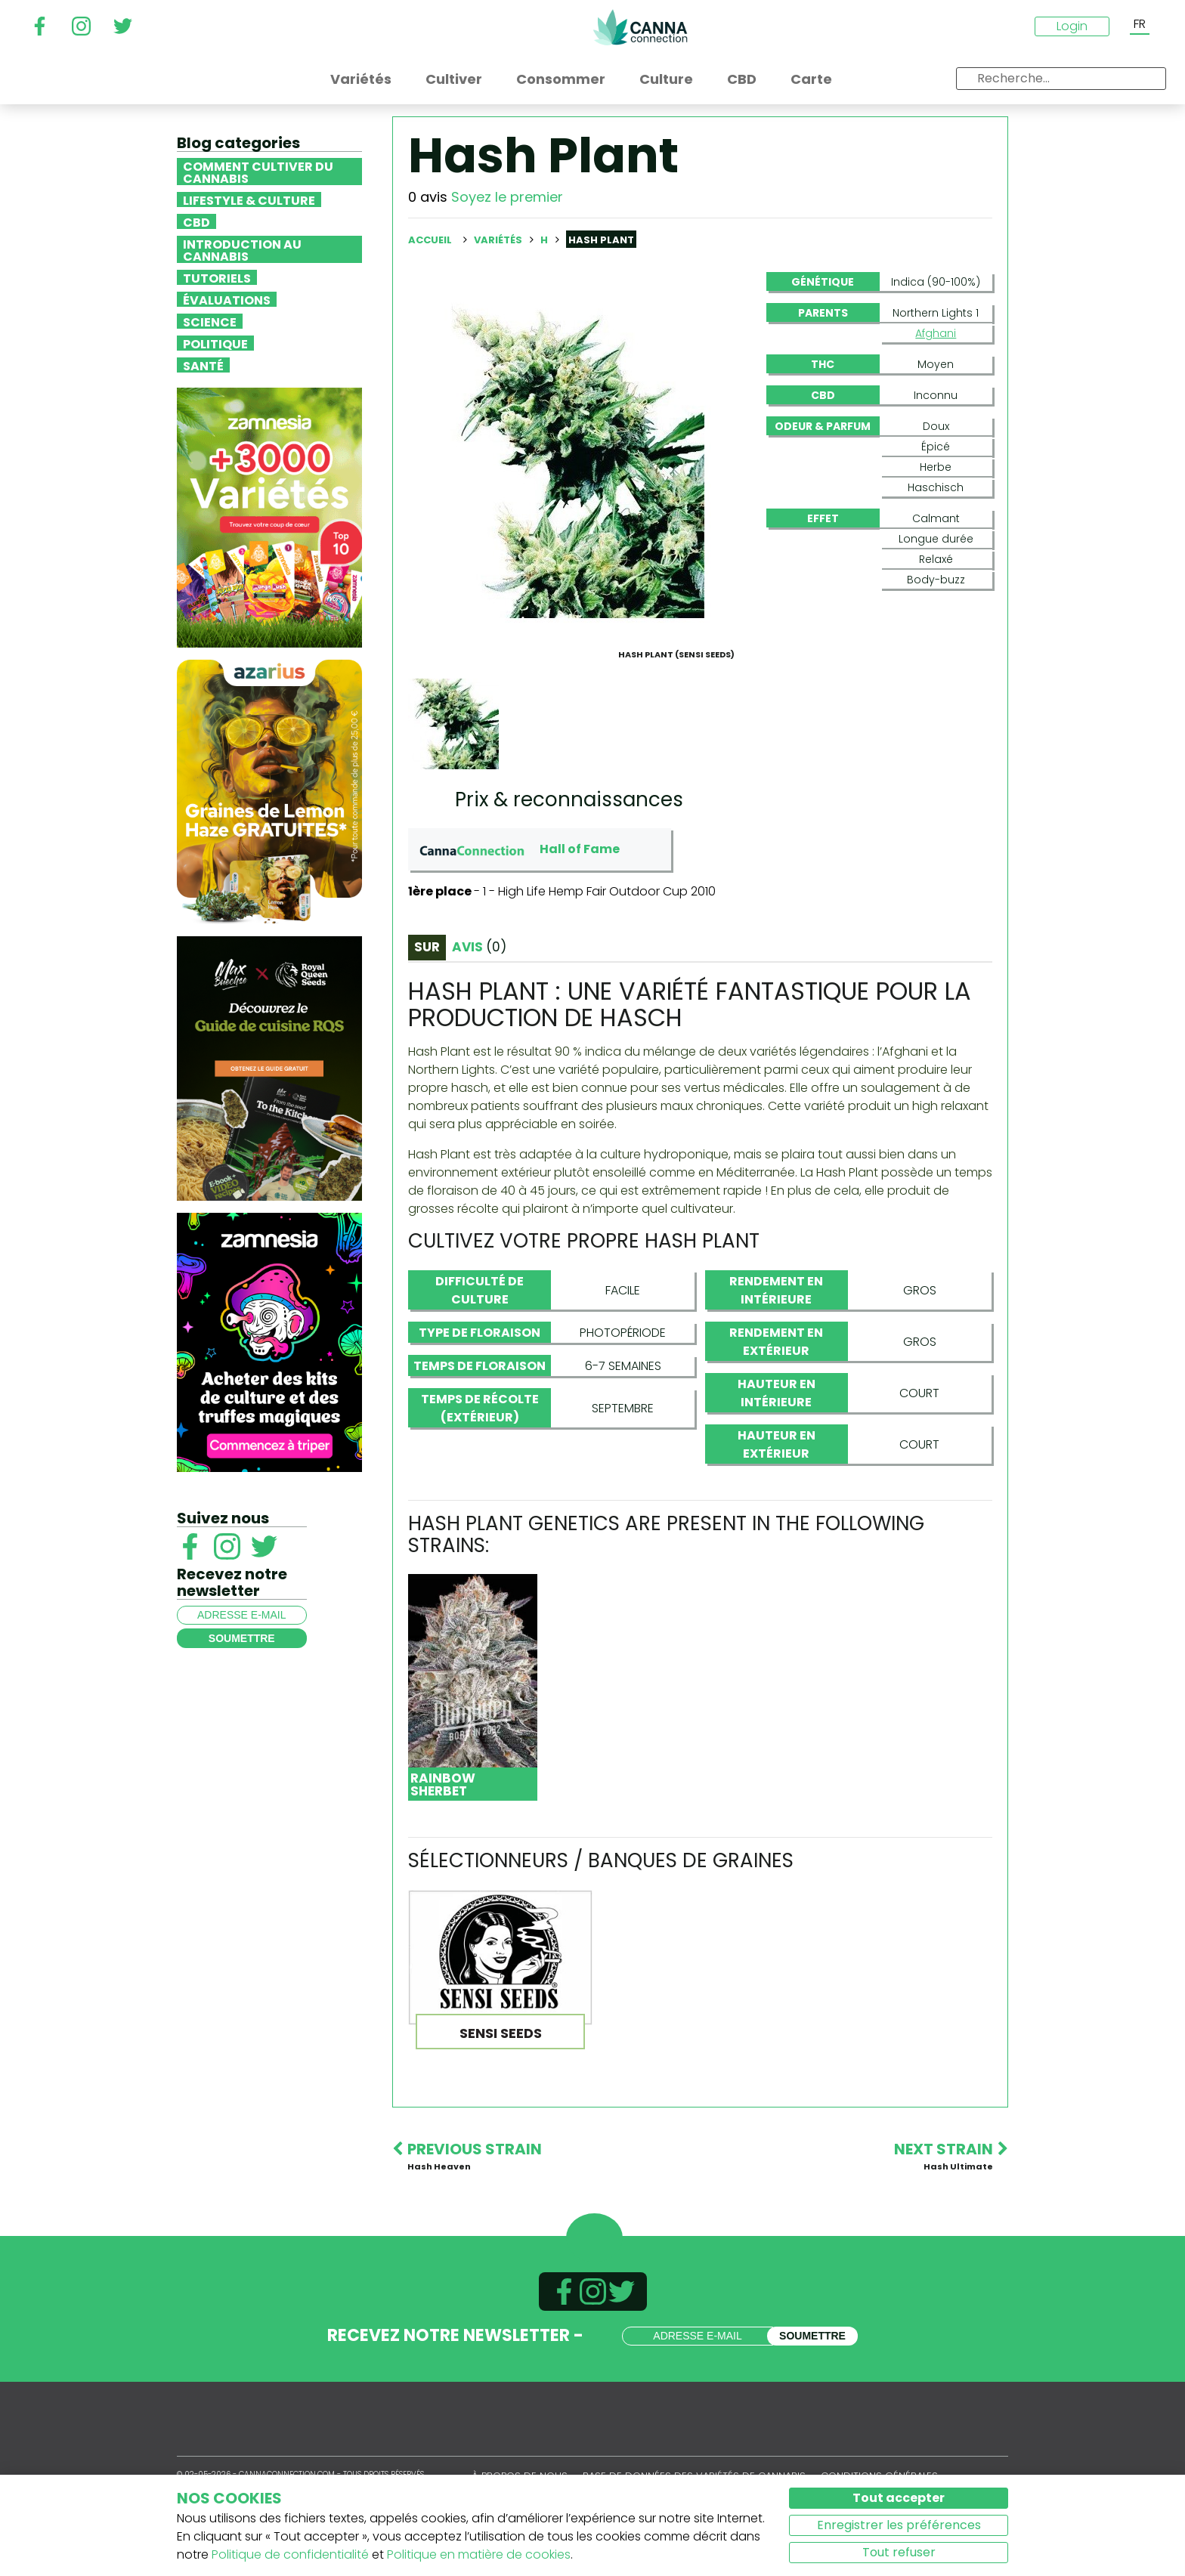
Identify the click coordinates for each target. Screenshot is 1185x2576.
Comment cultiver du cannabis (258, 171)
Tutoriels (217, 277)
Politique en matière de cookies (479, 2554)
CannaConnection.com (640, 27)
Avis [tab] (479, 947)
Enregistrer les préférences (899, 2525)
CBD (196, 221)
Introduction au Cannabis (242, 249)
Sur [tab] (427, 947)
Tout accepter (898, 2497)
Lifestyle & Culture (249, 199)
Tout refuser (899, 2552)
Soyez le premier (507, 196)
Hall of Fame (580, 849)
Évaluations (227, 299)
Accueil (430, 240)
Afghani (935, 333)
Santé (203, 365)
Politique (215, 343)
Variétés (499, 240)
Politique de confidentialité (290, 2554)
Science (210, 321)
